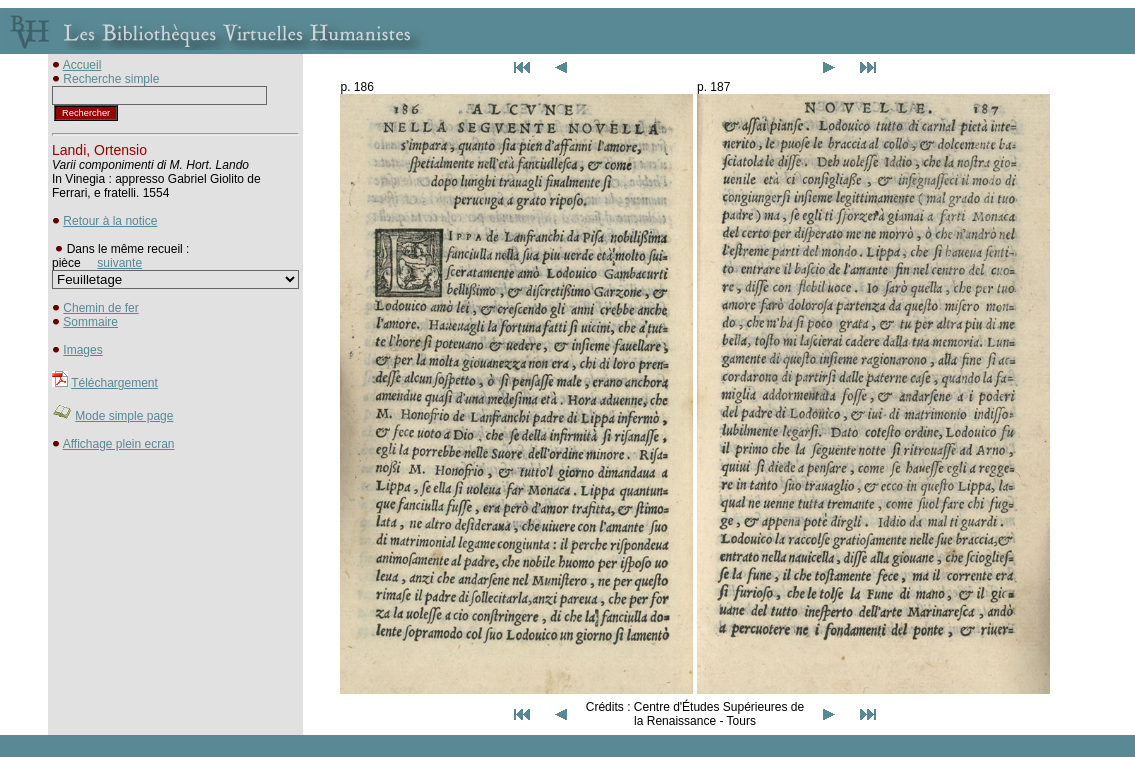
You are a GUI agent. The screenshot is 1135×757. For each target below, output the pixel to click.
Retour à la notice (110, 221)
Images (82, 350)
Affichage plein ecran (119, 444)
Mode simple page (124, 416)
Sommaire (90, 322)
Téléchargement (114, 383)
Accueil (82, 65)
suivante (119, 263)
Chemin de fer (100, 308)
